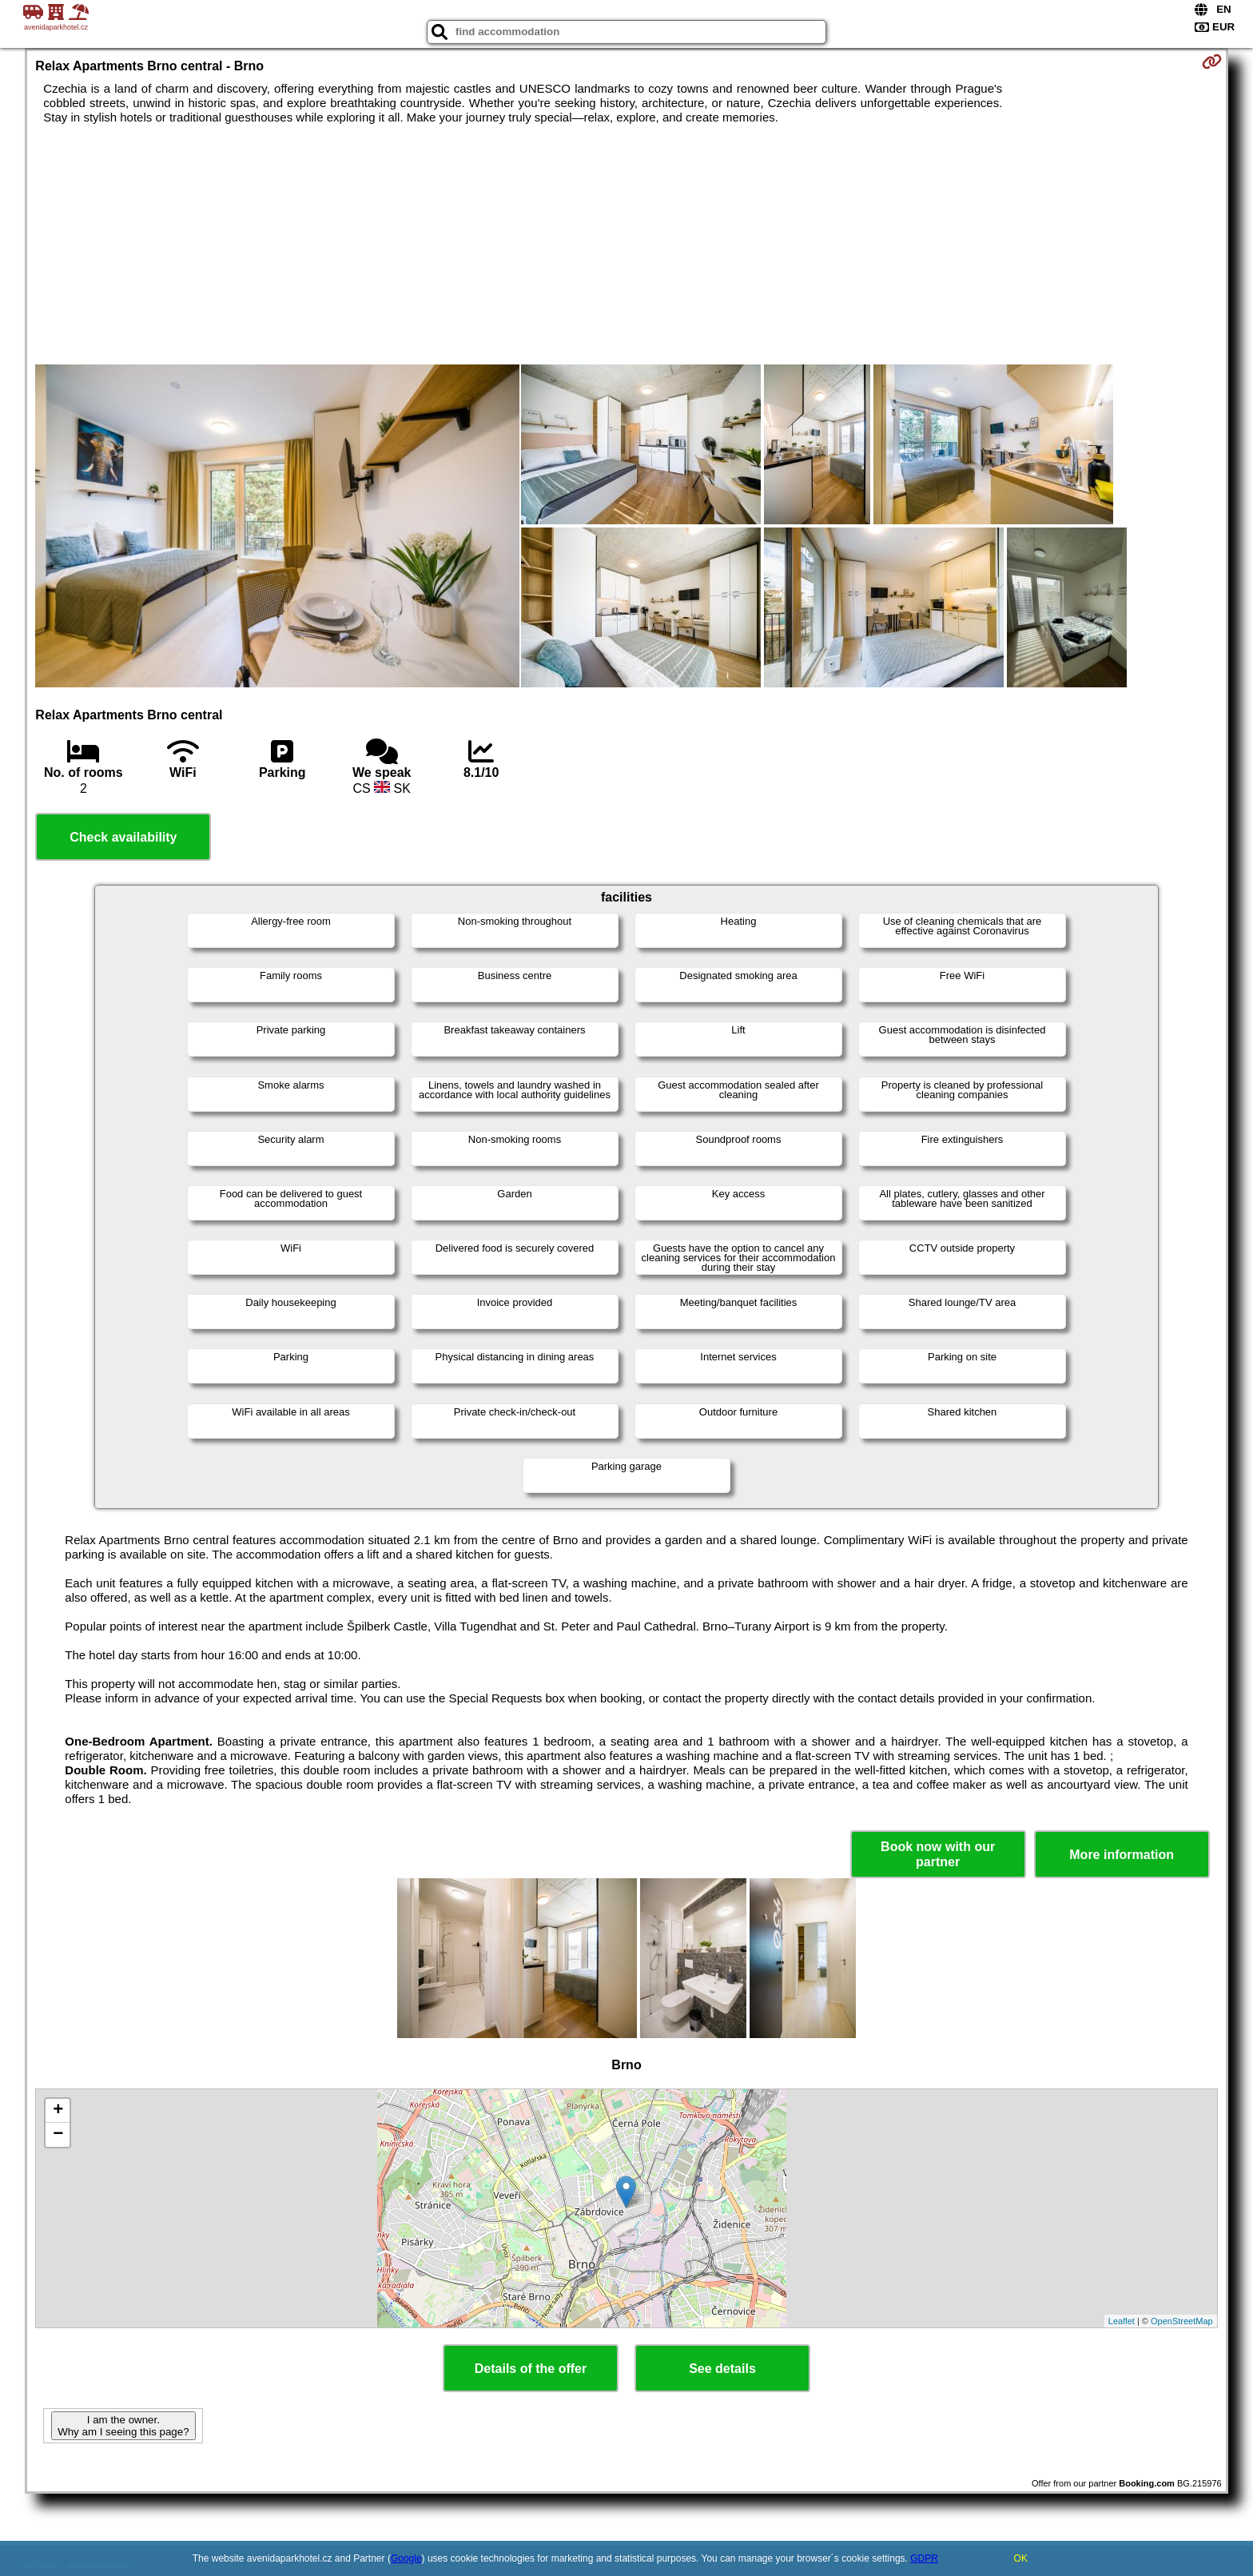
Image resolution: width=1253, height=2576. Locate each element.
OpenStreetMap (1182, 2321)
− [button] (58, 2135)
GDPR (924, 2558)
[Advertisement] (626, 244)
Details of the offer (531, 2368)
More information (1121, 1854)
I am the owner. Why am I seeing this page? (123, 2426)
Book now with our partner (938, 1854)
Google (406, 2558)
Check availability (123, 837)
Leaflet (1121, 2321)
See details (722, 2368)
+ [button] (58, 2111)
